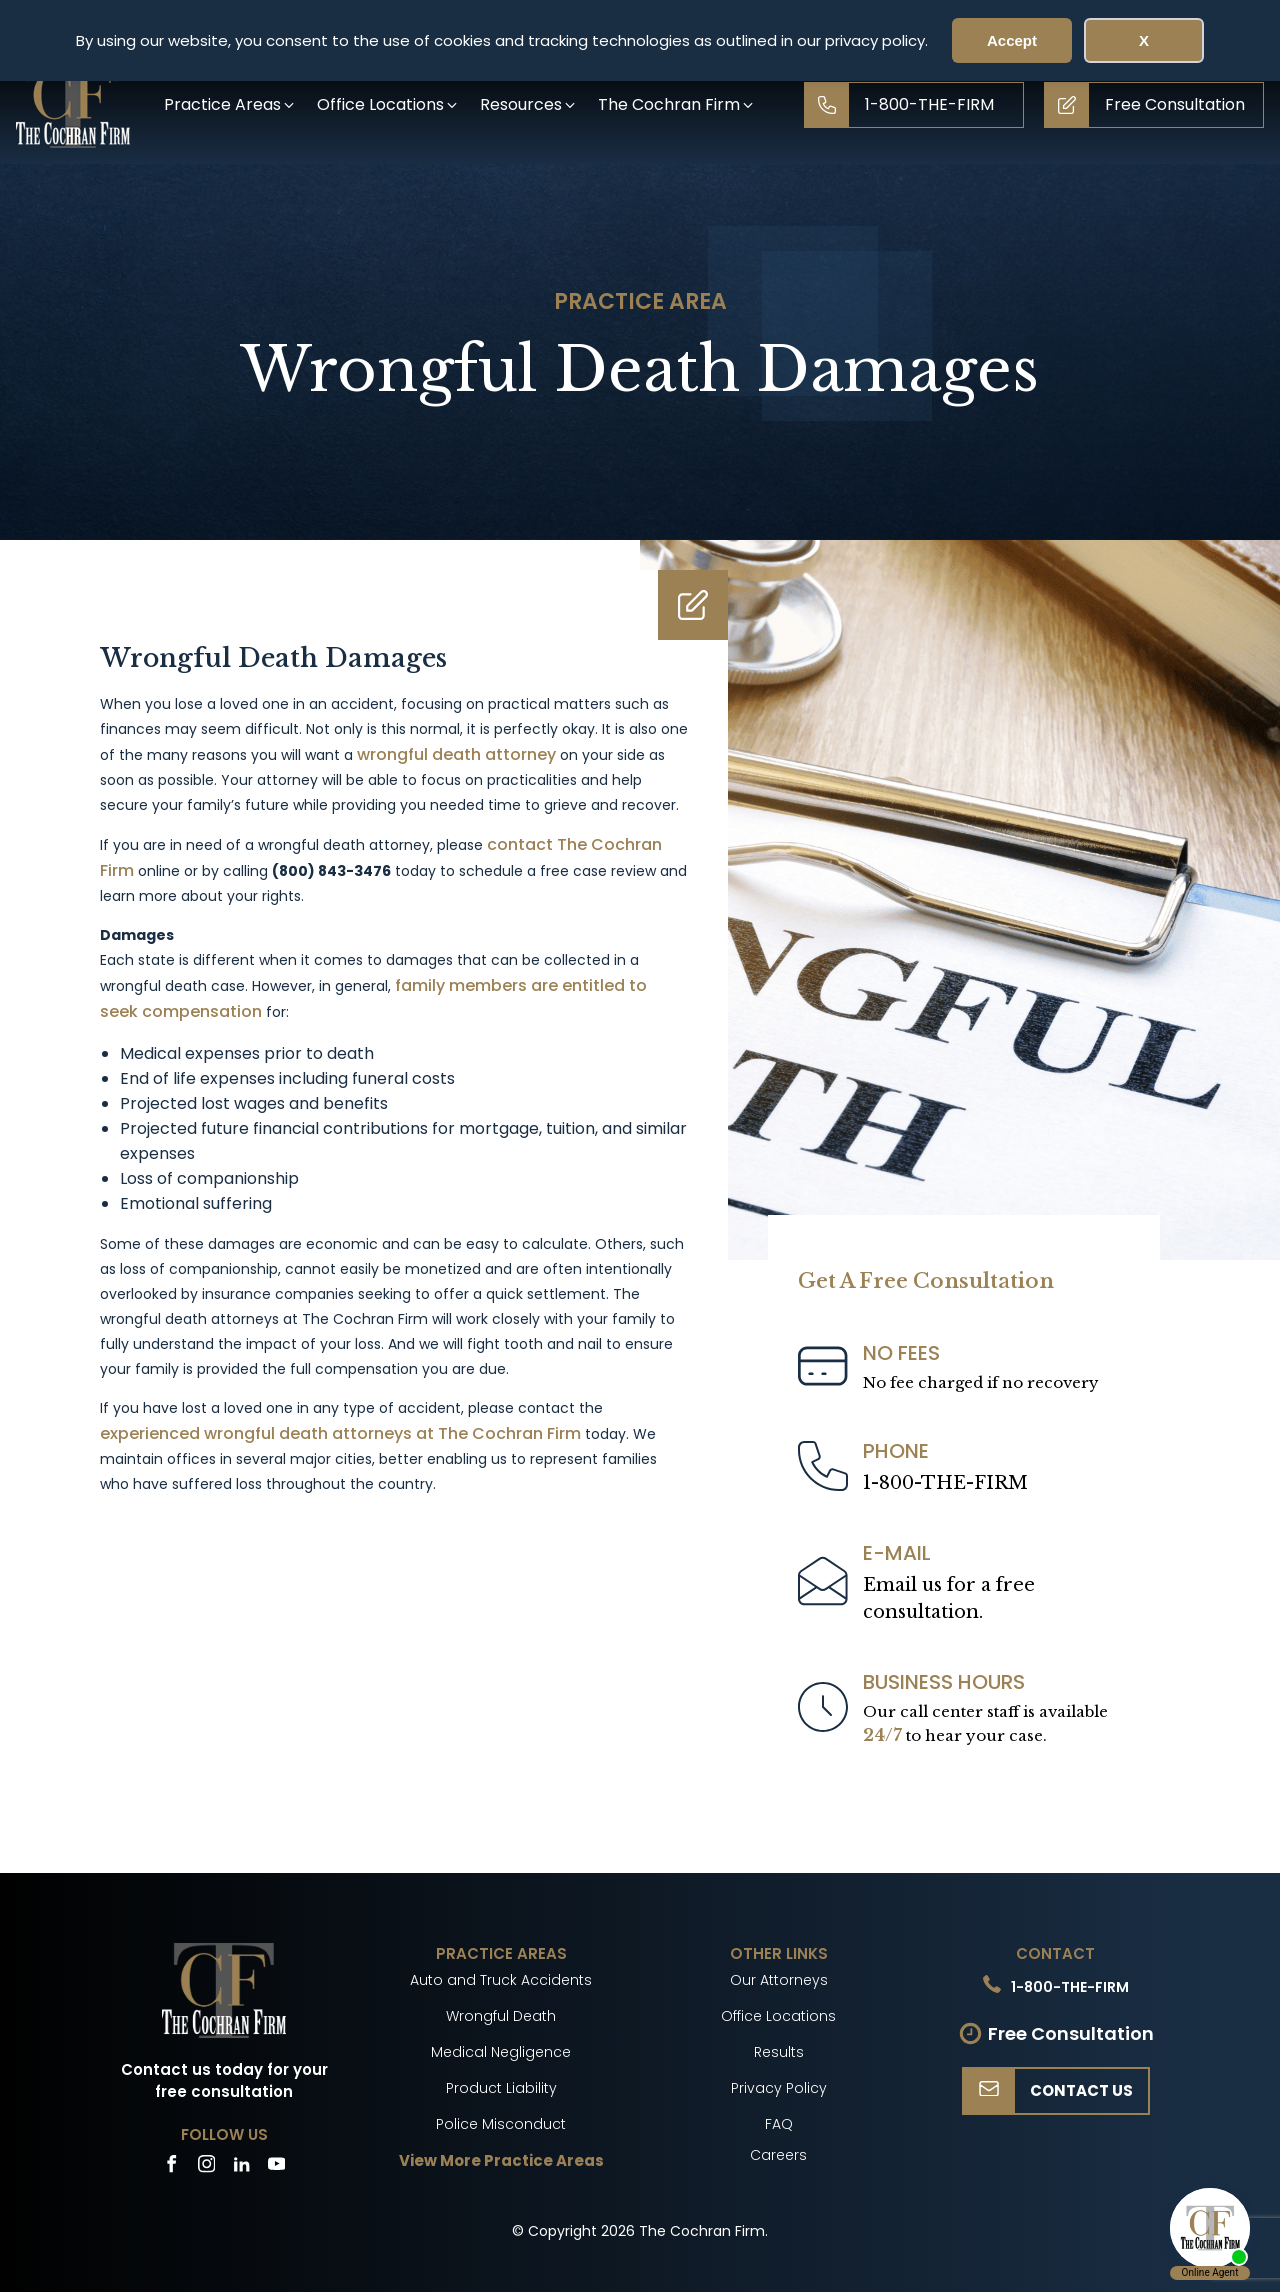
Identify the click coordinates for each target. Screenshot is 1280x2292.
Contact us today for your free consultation (224, 2081)
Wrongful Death (501, 2016)
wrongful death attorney (456, 754)
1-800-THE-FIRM (945, 1483)
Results (779, 2052)
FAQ (779, 2124)
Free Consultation (1071, 2033)
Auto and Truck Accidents (501, 1980)
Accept (1012, 40)
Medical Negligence (501, 2052)
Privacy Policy (779, 2088)
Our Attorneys (779, 1980)
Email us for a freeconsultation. (949, 1598)
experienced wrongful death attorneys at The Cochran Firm (340, 1433)
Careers (778, 2155)
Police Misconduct (501, 2124)
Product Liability (501, 2088)
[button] (230, 104)
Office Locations (778, 2016)
